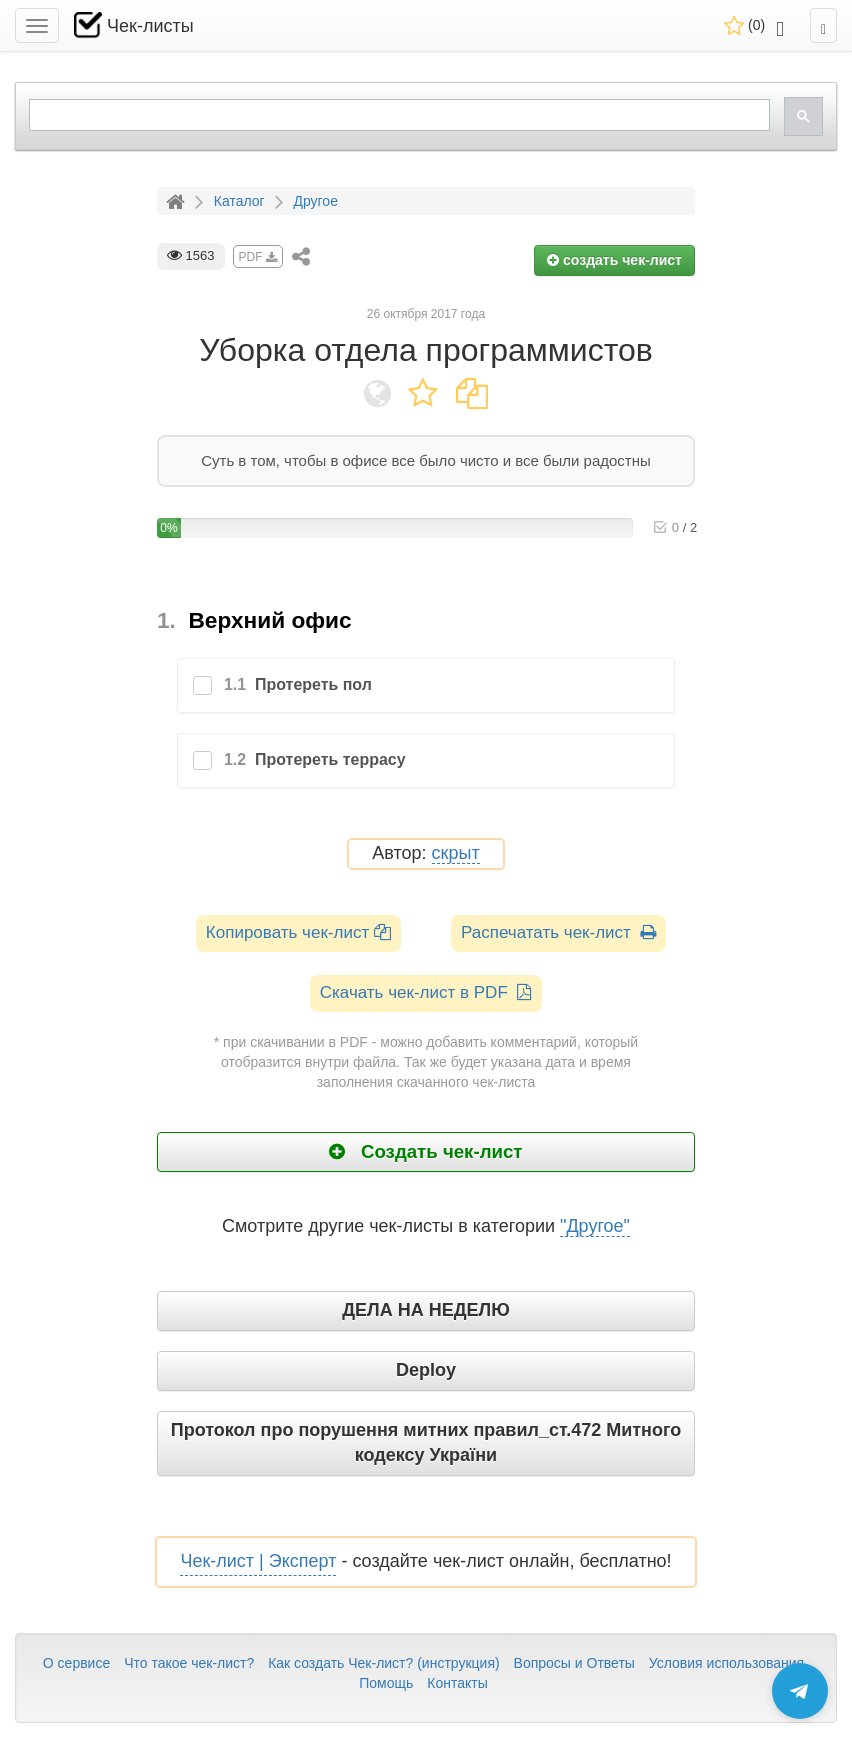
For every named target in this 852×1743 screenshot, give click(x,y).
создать (614, 260)
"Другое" (595, 1226)
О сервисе (76, 1663)
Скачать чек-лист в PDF (426, 992)
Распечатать (558, 932)
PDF (258, 257)
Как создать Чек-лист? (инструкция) (384, 1663)
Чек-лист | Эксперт (258, 1561)
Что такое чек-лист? (189, 1663)
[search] (397, 115)
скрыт (456, 853)
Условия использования (726, 1663)
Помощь (386, 1683)
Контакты (457, 1683)
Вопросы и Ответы (574, 1663)
